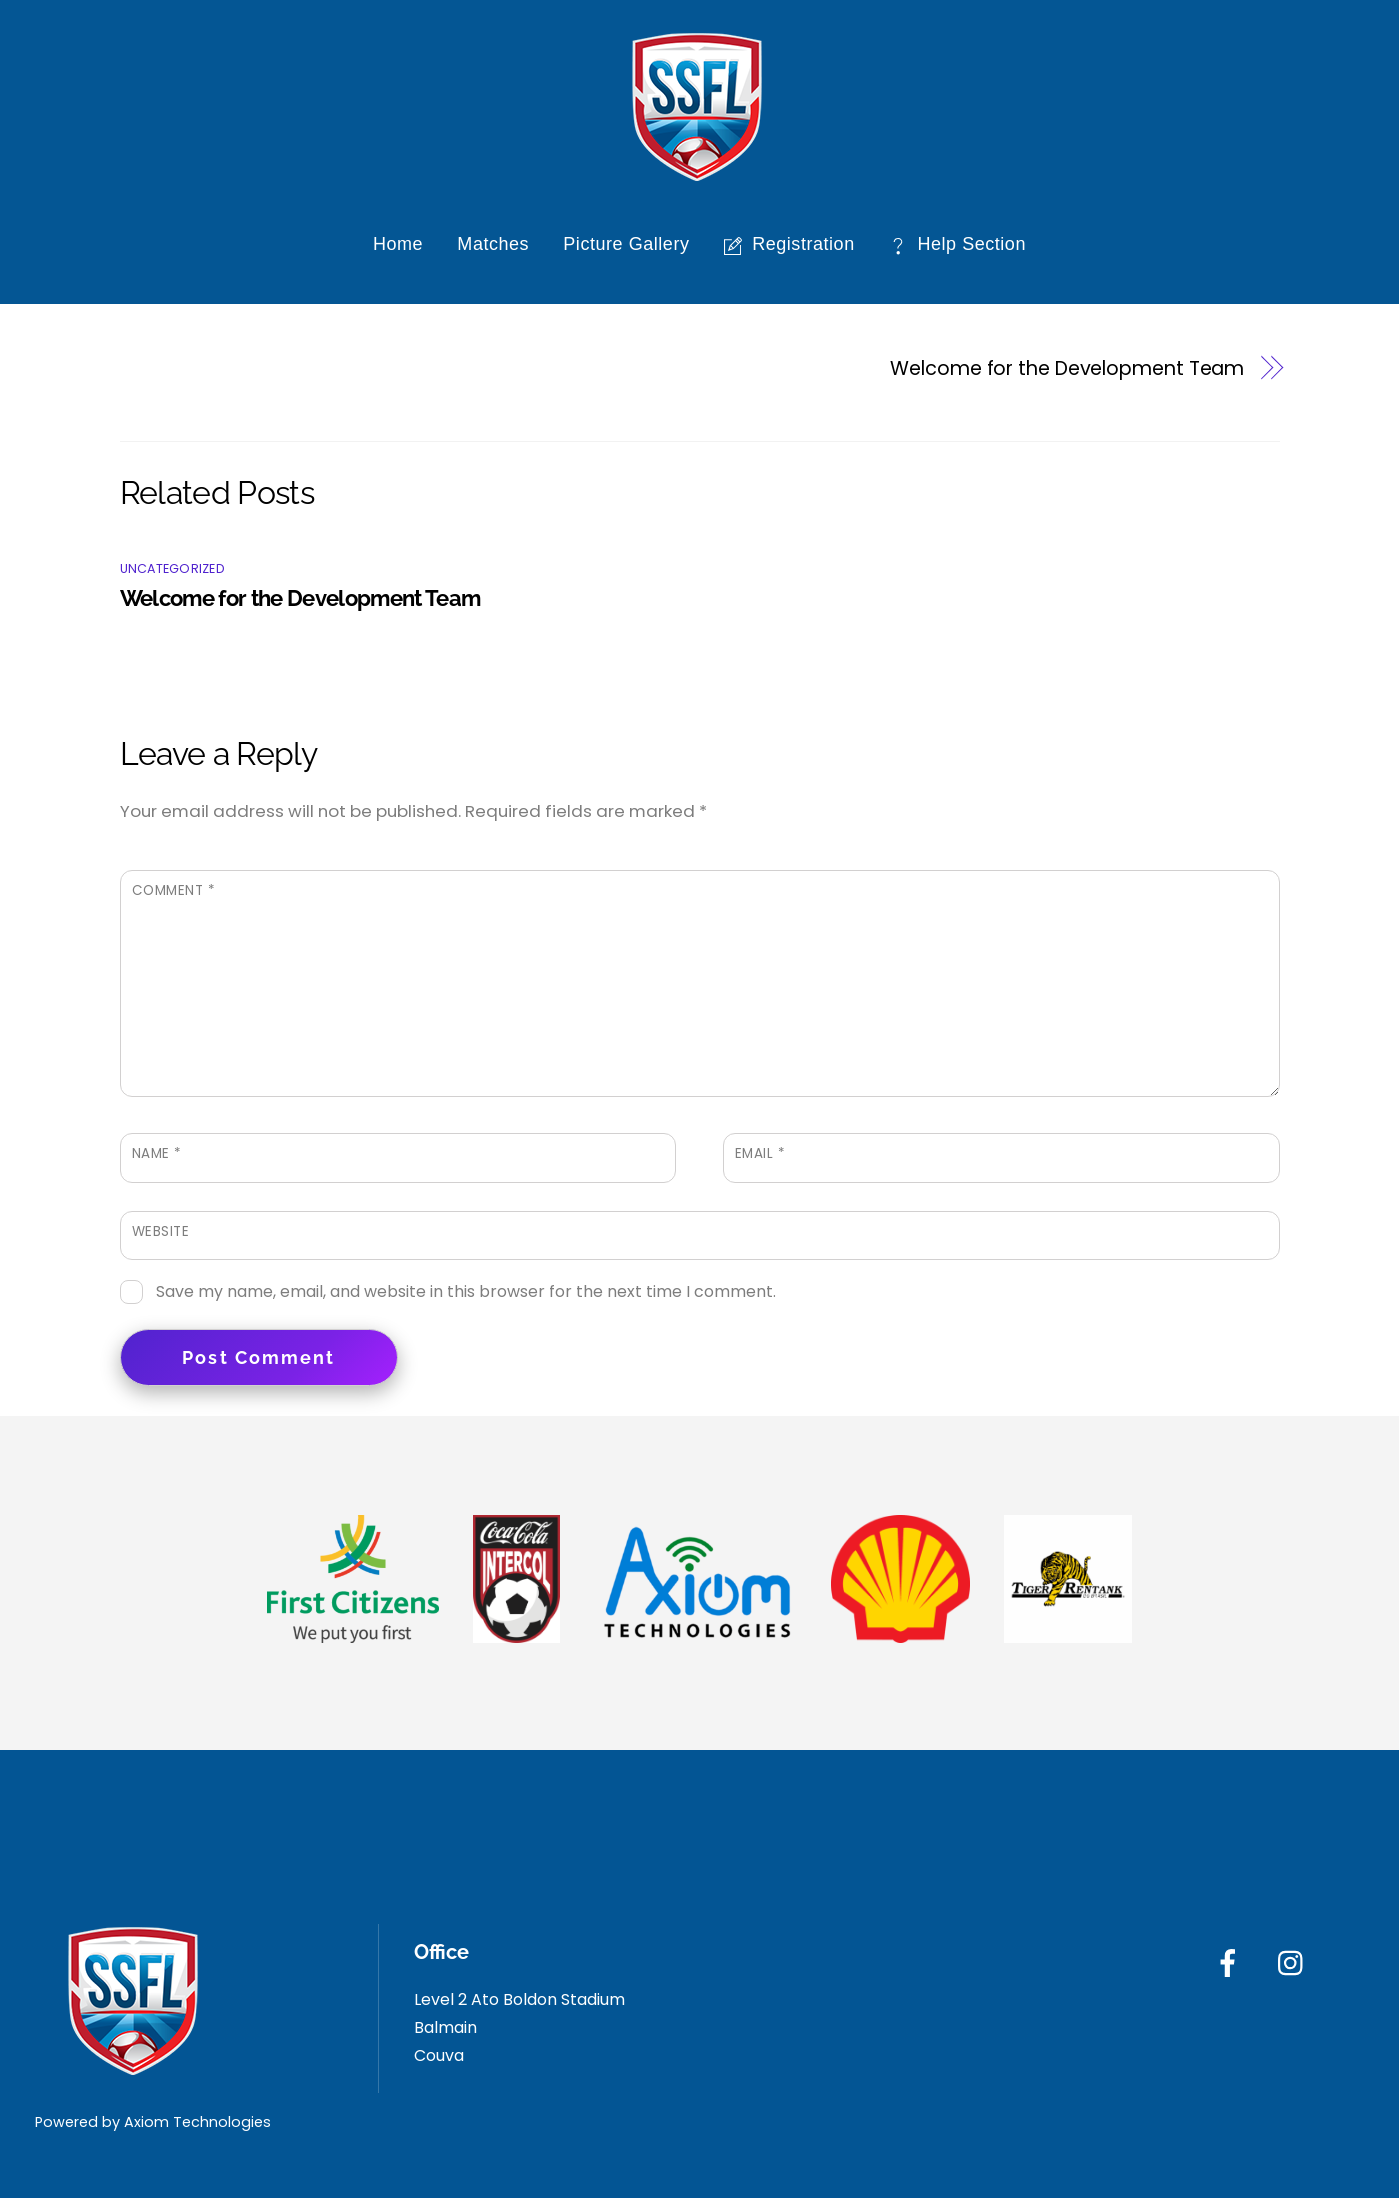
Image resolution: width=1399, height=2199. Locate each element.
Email (760, 1154)
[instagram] (1295, 1963)
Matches (493, 245)
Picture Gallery (626, 245)
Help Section (957, 245)
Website (161, 1231)
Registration (789, 245)
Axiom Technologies (197, 2122)
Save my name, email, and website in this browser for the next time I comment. (466, 1291)
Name (157, 1154)
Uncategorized (172, 568)
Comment (174, 891)
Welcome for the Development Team (1067, 368)
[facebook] (1231, 1963)
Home (398, 245)
